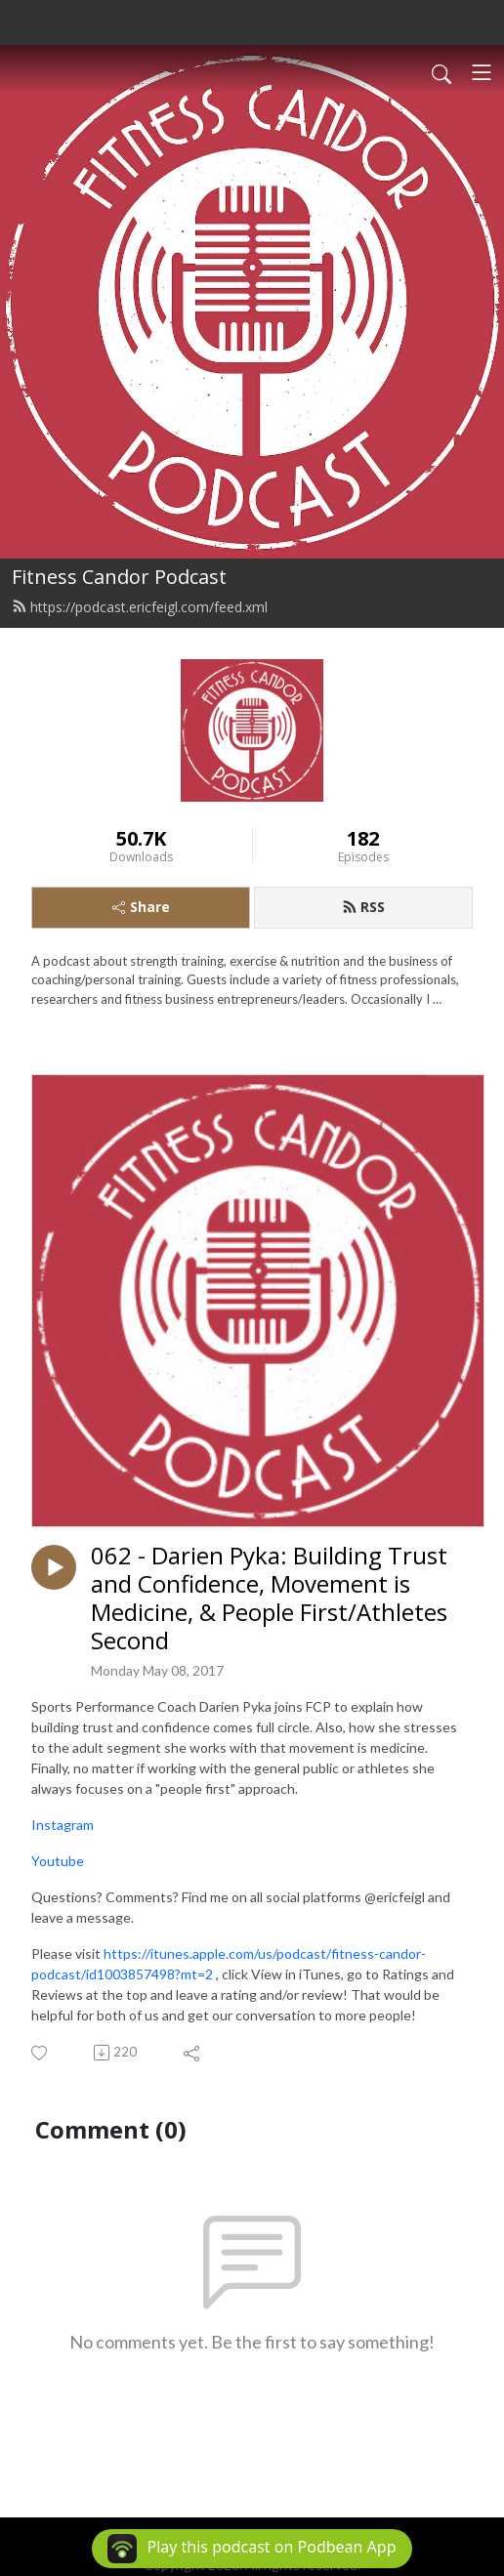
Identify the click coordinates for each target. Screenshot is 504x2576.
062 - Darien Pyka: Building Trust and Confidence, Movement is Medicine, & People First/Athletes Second (269, 1598)
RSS (363, 906)
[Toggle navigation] (481, 72)
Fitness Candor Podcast (119, 576)
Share (141, 906)
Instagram (62, 1824)
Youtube (57, 1860)
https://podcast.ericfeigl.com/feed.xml (140, 607)
